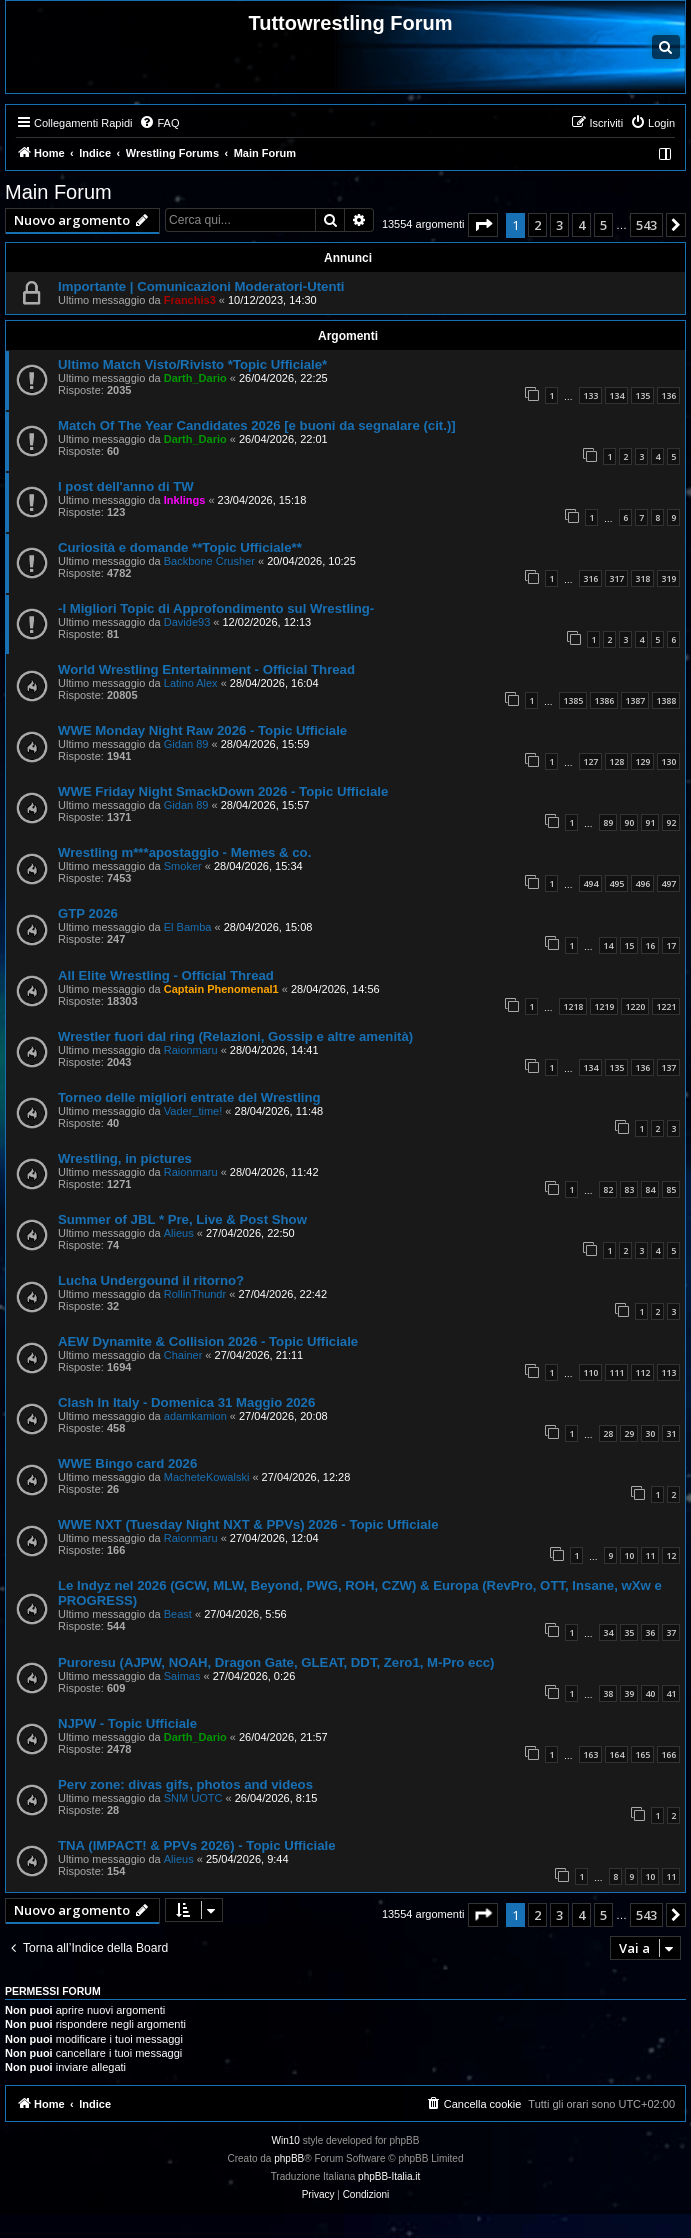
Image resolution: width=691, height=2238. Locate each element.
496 (642, 883)
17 (671, 945)
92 (671, 822)
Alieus (179, 1233)
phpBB (289, 2158)
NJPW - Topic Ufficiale (127, 1723)
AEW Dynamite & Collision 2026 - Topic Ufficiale (208, 1341)
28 (608, 1433)
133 (590, 395)
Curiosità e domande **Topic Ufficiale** (180, 547)
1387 (635, 700)
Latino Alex (191, 683)
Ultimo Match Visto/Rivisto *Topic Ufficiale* (192, 364)
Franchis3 (190, 300)
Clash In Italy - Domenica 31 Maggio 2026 (186, 1402)
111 (616, 1372)
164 (616, 1754)
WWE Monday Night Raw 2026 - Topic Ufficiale (202, 730)
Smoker (183, 866)
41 (671, 1693)
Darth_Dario (195, 378)
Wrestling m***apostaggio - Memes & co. (184, 852)
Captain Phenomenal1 (221, 989)
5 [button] (603, 225)
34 (608, 1632)
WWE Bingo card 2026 (127, 1463)
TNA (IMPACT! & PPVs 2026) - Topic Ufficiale (196, 1845)
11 (650, 1555)
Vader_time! (193, 1111)
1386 (604, 700)
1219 (604, 1006)
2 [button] (537, 225)
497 (668, 883)
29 (629, 1433)
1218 (573, 1006)
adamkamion (195, 1416)
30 (650, 1433)
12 (671, 1555)
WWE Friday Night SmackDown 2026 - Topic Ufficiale (223, 791)
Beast (178, 1614)
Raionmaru (191, 1050)
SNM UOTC (193, 1798)
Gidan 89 (186, 744)
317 (616, 578)
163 (590, 1754)
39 (629, 1693)
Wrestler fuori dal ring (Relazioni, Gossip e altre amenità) (235, 1036)
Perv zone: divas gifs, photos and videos (185, 1784)
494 (590, 883)
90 (629, 822)
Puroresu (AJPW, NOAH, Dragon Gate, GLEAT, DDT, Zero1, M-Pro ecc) (276, 1662)
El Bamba (188, 927)
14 (608, 945)
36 (650, 1632)
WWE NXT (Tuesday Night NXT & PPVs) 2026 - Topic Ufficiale (248, 1524)
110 (590, 1372)
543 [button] (646, 225)
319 (668, 578)
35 (629, 1632)
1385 (573, 700)
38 (608, 1693)
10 (629, 1555)
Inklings (185, 500)
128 (616, 761)
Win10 (286, 2140)
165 (642, 1754)
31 (671, 1433)
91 (650, 822)
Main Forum (58, 192)
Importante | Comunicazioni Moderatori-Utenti (201, 286)
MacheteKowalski (207, 1477)
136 (668, 395)
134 (616, 395)
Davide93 (187, 622)
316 (590, 578)
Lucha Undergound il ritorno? (151, 1280)
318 (642, 578)
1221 (666, 1006)
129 (642, 761)
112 (642, 1372)
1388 (666, 700)
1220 (635, 1006)
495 (616, 883)
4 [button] (581, 225)
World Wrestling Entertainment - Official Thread (206, 669)
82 (608, 1189)
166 (668, 1754)
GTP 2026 (88, 913)
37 (671, 1632)
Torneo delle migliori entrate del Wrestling (189, 1097)
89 (608, 822)
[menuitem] (159, 123)
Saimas (182, 1676)
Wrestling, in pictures (125, 1158)
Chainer (183, 1355)
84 (650, 1189)
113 (668, 1372)
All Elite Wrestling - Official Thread (166, 975)
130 (668, 761)
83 (629, 1189)
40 (650, 1693)
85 (671, 1189)
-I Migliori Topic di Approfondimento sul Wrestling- (216, 608)
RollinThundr (195, 1294)
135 (642, 395)
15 (629, 945)
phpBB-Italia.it (389, 2176)
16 (650, 945)
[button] (483, 225)
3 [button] (559, 225)
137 (668, 1067)
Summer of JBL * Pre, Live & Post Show (182, 1219)
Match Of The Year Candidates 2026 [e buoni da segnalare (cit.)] (257, 425)
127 (590, 761)
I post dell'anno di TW (126, 486)
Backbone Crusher (209, 561)
